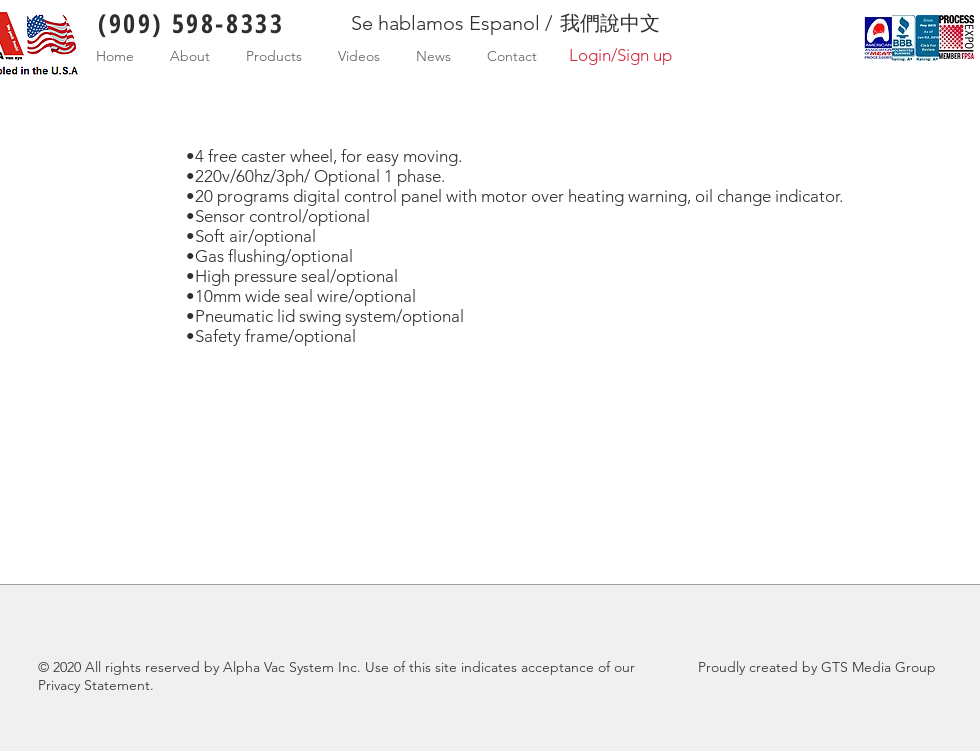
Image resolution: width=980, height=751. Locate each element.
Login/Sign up (620, 55)
